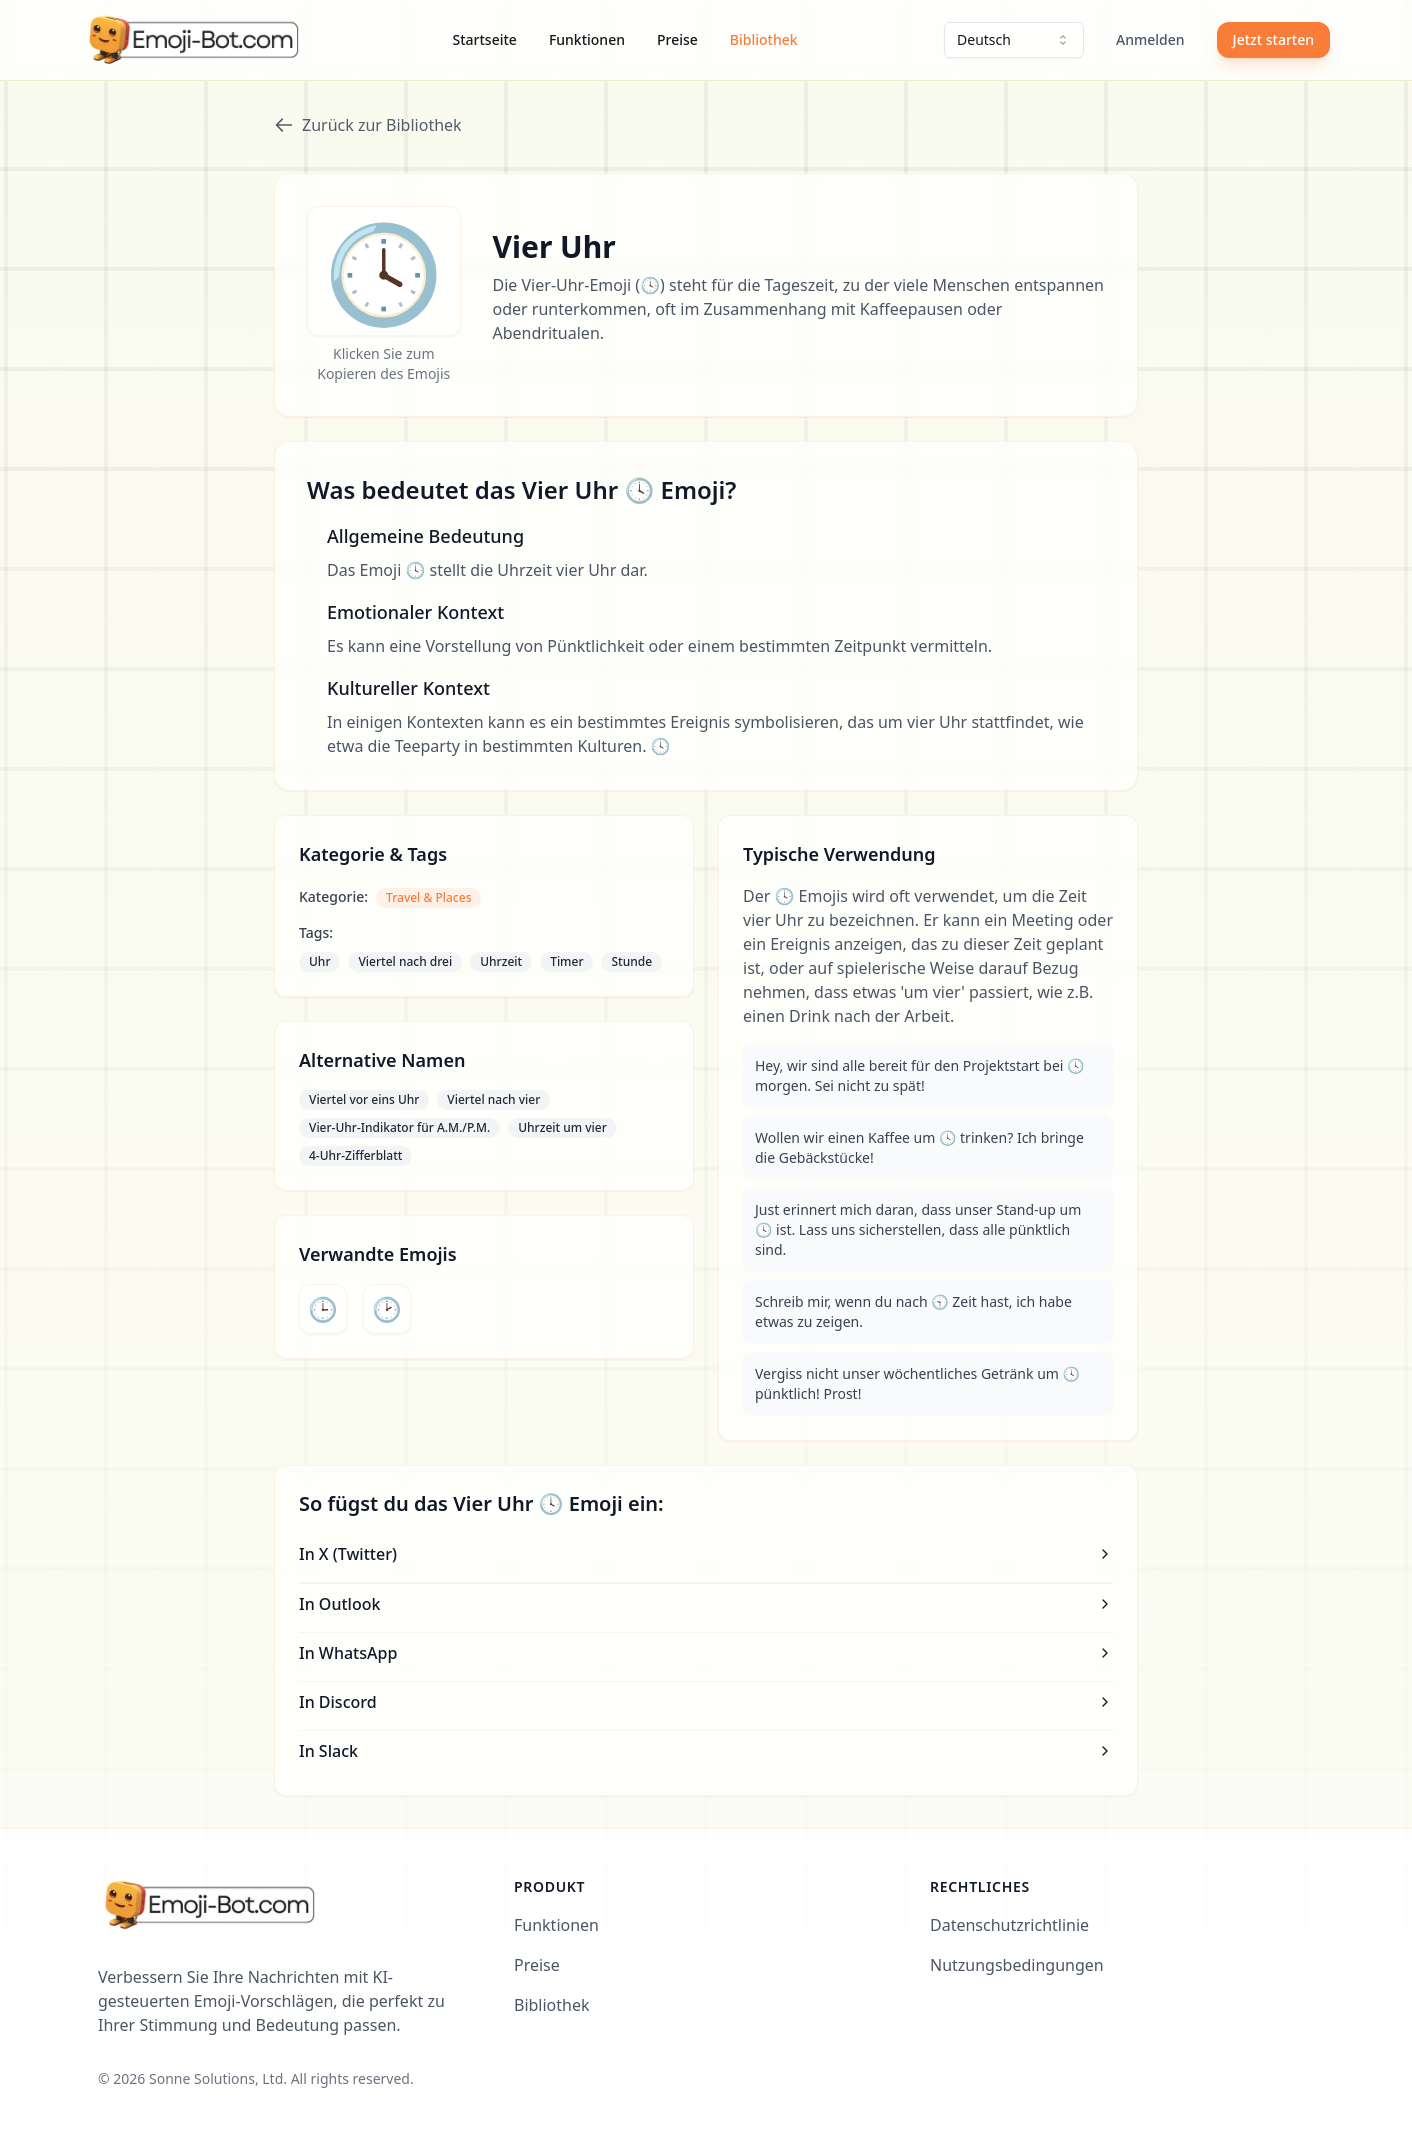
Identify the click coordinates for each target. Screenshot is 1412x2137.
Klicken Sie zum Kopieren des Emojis (383, 363)
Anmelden (1150, 39)
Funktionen (587, 39)
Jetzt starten (1273, 39)
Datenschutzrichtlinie (1009, 1925)
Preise (677, 39)
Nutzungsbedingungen (1017, 1965)
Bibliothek (764, 39)
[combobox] (1014, 40)
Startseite (485, 39)
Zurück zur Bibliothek (368, 125)
